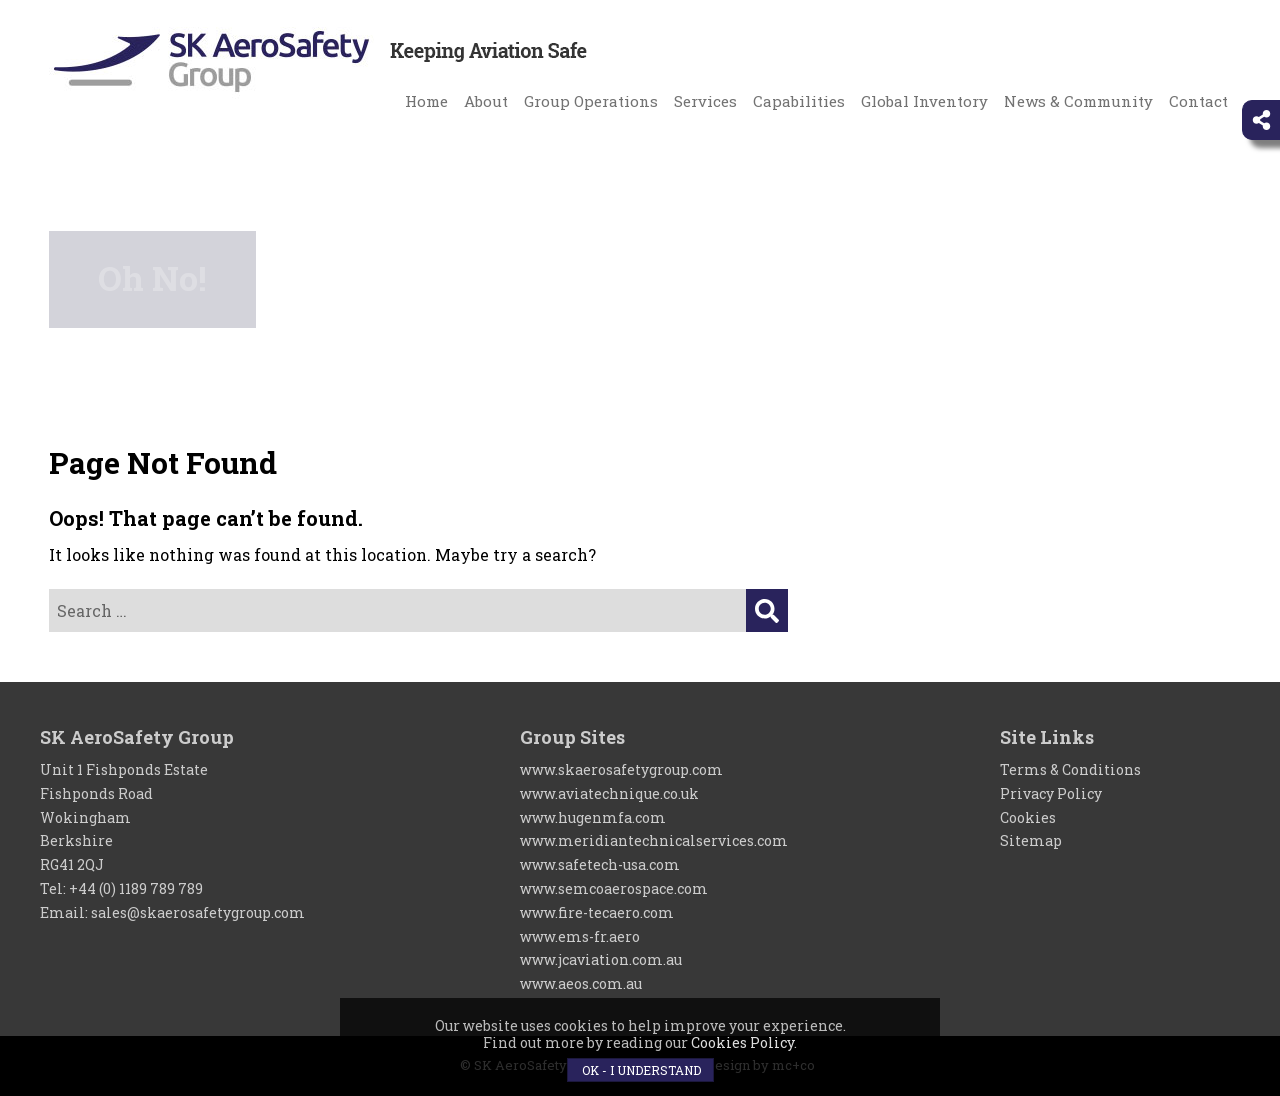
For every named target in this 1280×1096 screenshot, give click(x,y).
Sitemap (1031, 840)
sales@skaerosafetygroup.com (198, 912)
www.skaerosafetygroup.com (621, 769)
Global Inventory (924, 101)
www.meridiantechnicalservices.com (654, 840)
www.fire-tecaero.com (597, 912)
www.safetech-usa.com (600, 864)
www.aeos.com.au (581, 983)
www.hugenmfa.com (593, 817)
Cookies (1028, 817)
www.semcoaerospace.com (614, 888)
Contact (1198, 101)
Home (426, 101)
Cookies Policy (742, 1042)
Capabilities (799, 101)
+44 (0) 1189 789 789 (136, 888)
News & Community (1078, 101)
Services (705, 101)
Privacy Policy (1051, 793)
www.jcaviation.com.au (601, 959)
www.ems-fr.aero (580, 936)
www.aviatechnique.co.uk (609, 793)
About (486, 101)
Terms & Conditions (1070, 769)
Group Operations (591, 101)
